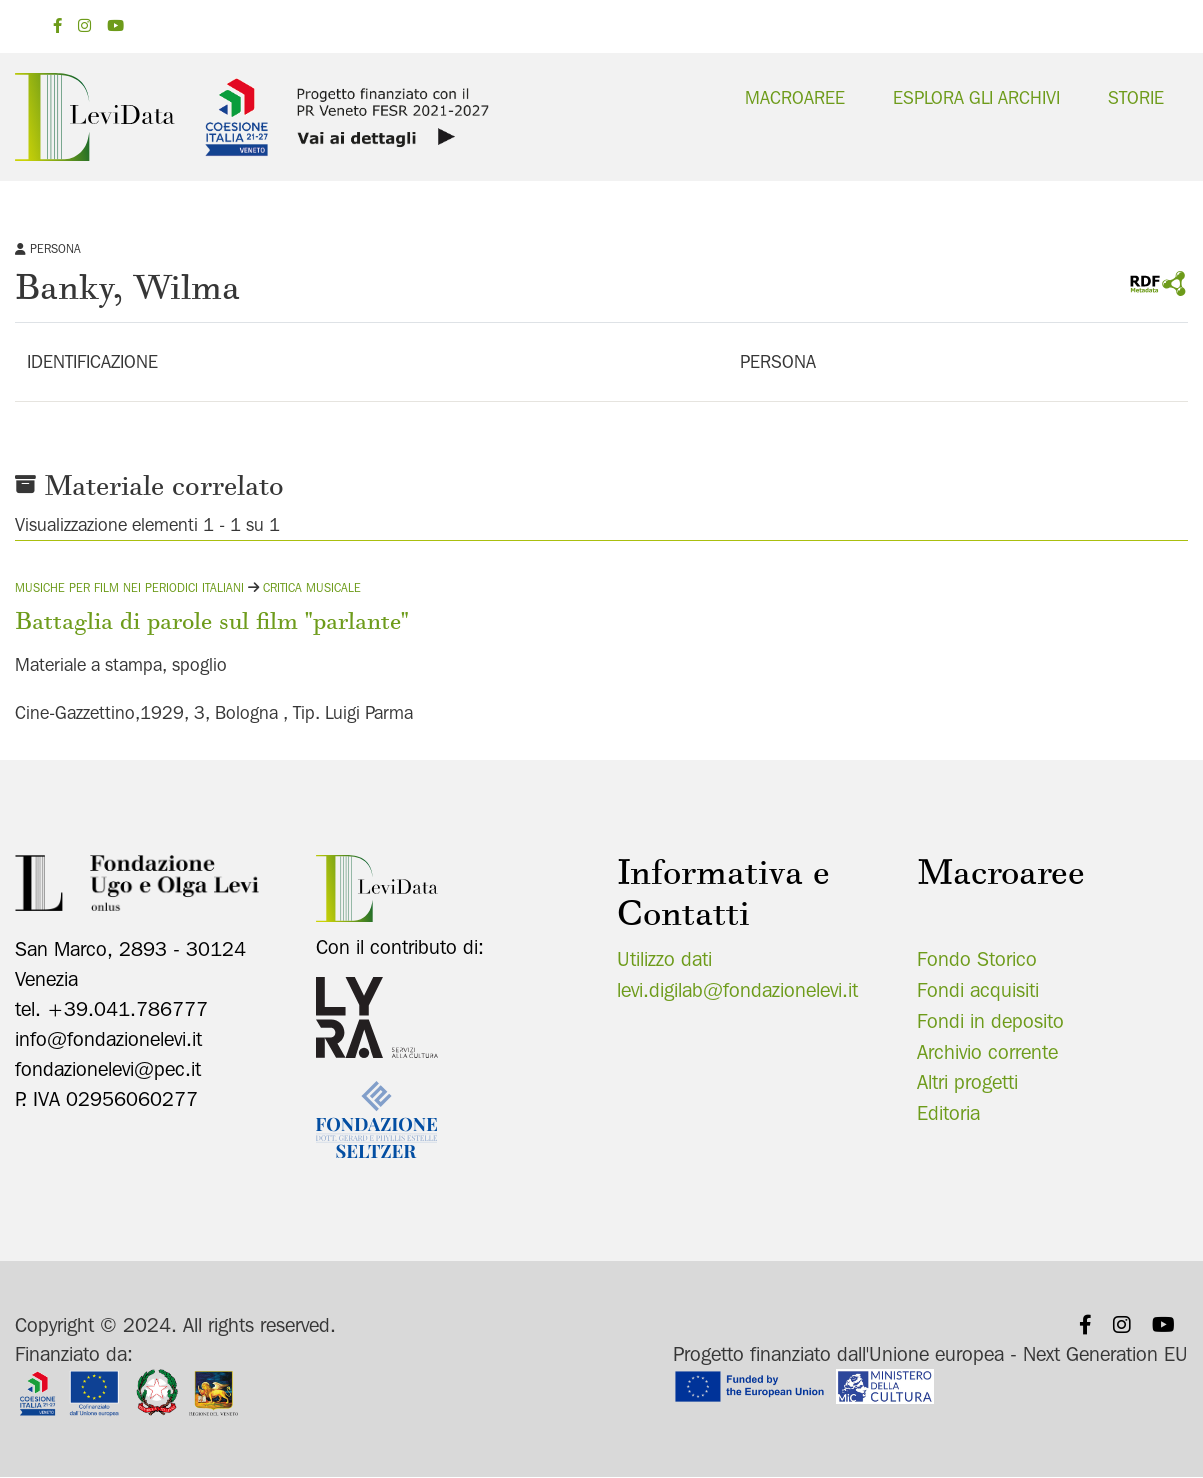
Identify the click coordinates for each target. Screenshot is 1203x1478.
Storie (1136, 97)
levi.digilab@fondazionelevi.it (737, 990)
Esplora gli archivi (976, 97)
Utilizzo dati (664, 959)
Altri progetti (967, 1082)
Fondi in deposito (990, 1021)
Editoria (948, 1113)
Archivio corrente (987, 1052)
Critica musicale (312, 587)
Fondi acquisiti (978, 990)
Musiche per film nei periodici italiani (129, 587)
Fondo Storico (977, 959)
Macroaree (795, 97)
